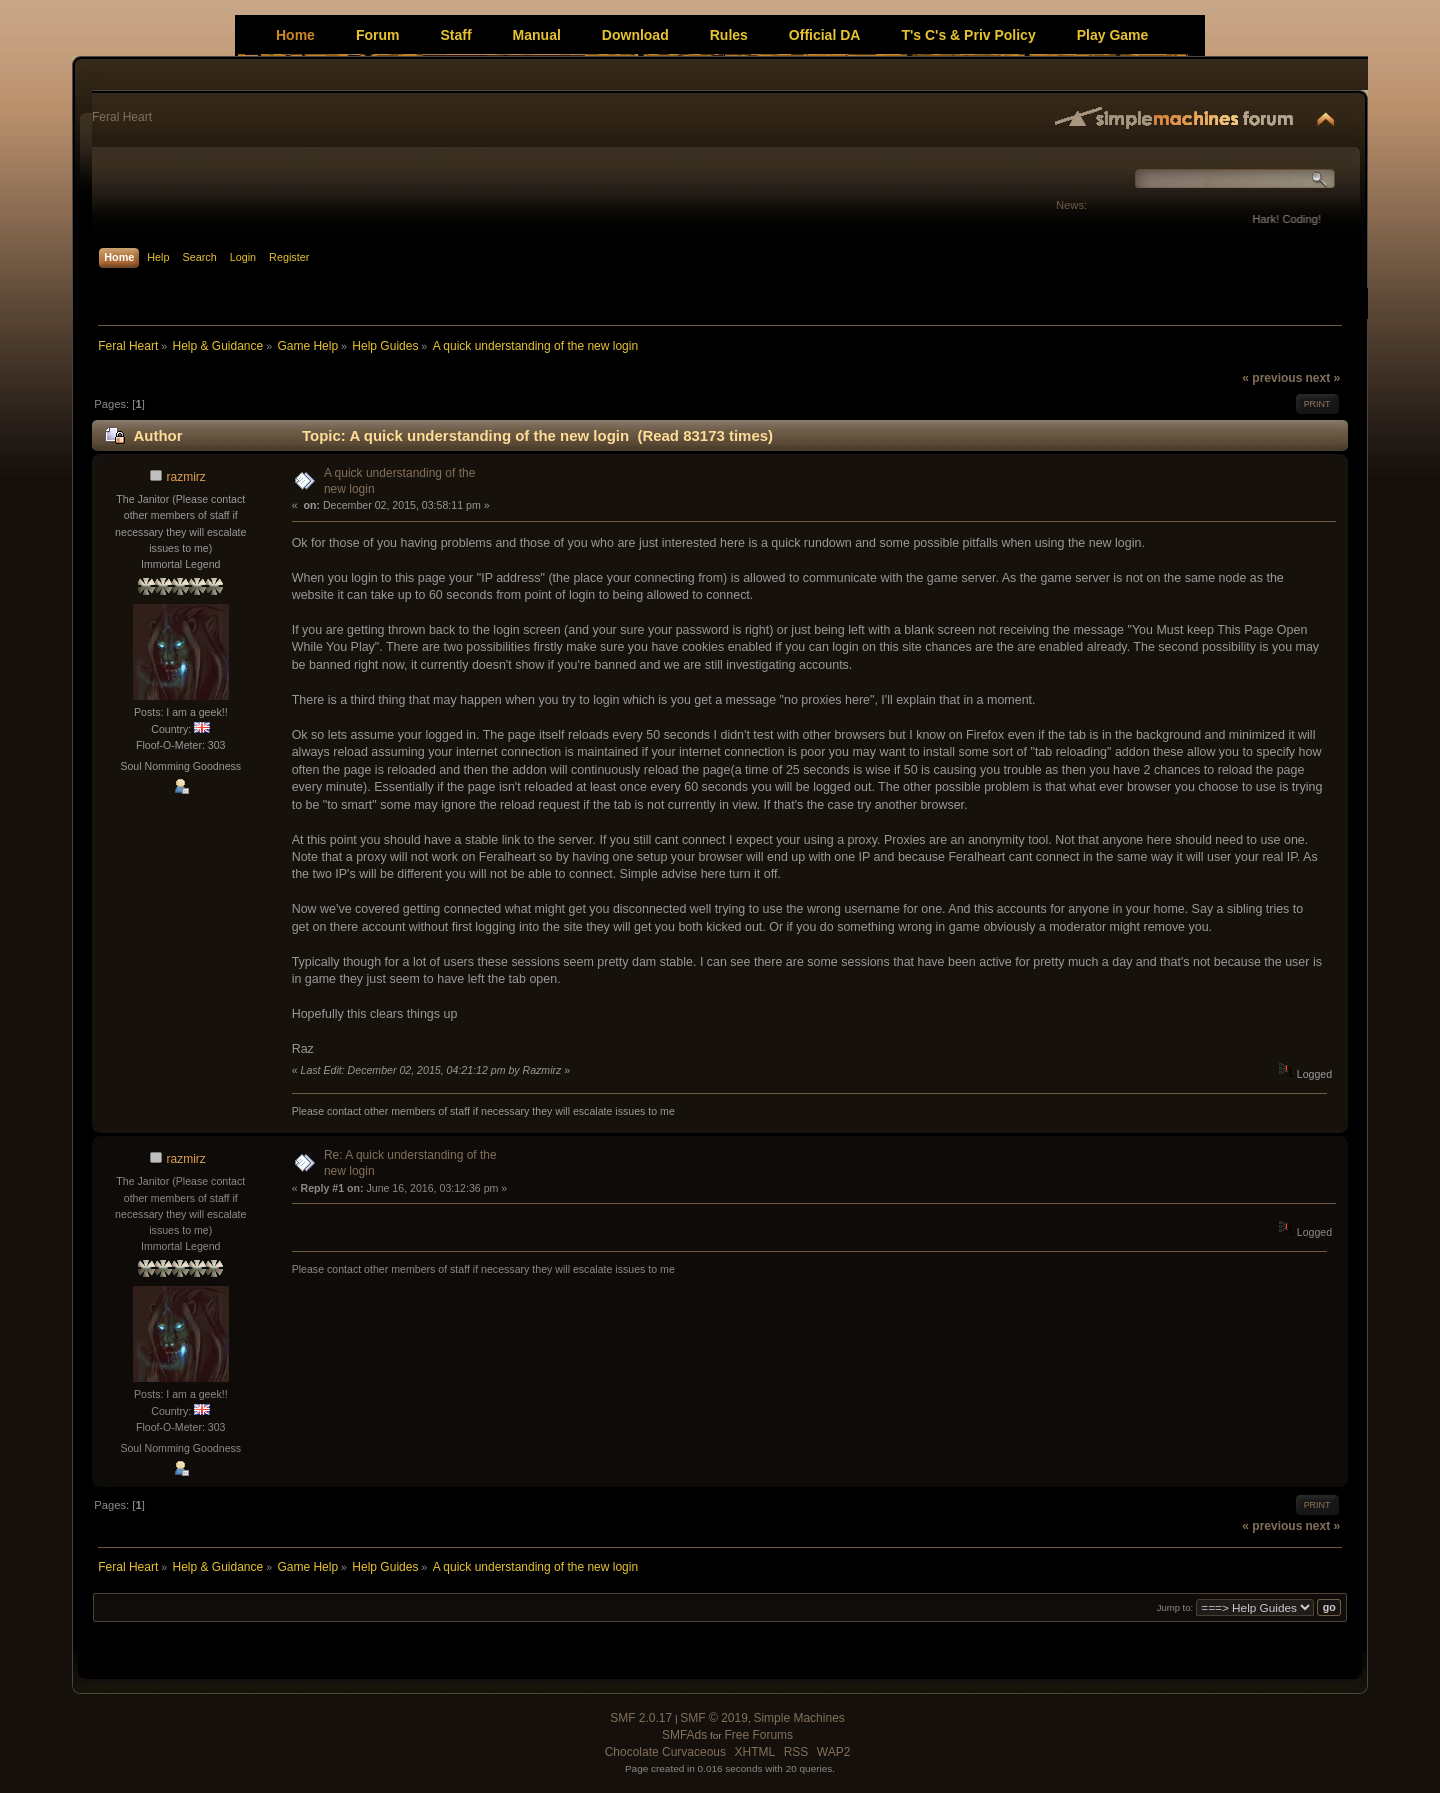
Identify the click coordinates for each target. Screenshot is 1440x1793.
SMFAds (684, 1735)
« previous (1272, 378)
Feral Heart (122, 117)
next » (1322, 378)
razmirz (186, 477)
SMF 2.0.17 (641, 1718)
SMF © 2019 (714, 1718)
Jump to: (1175, 1607)
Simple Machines (798, 1718)
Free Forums (758, 1735)
